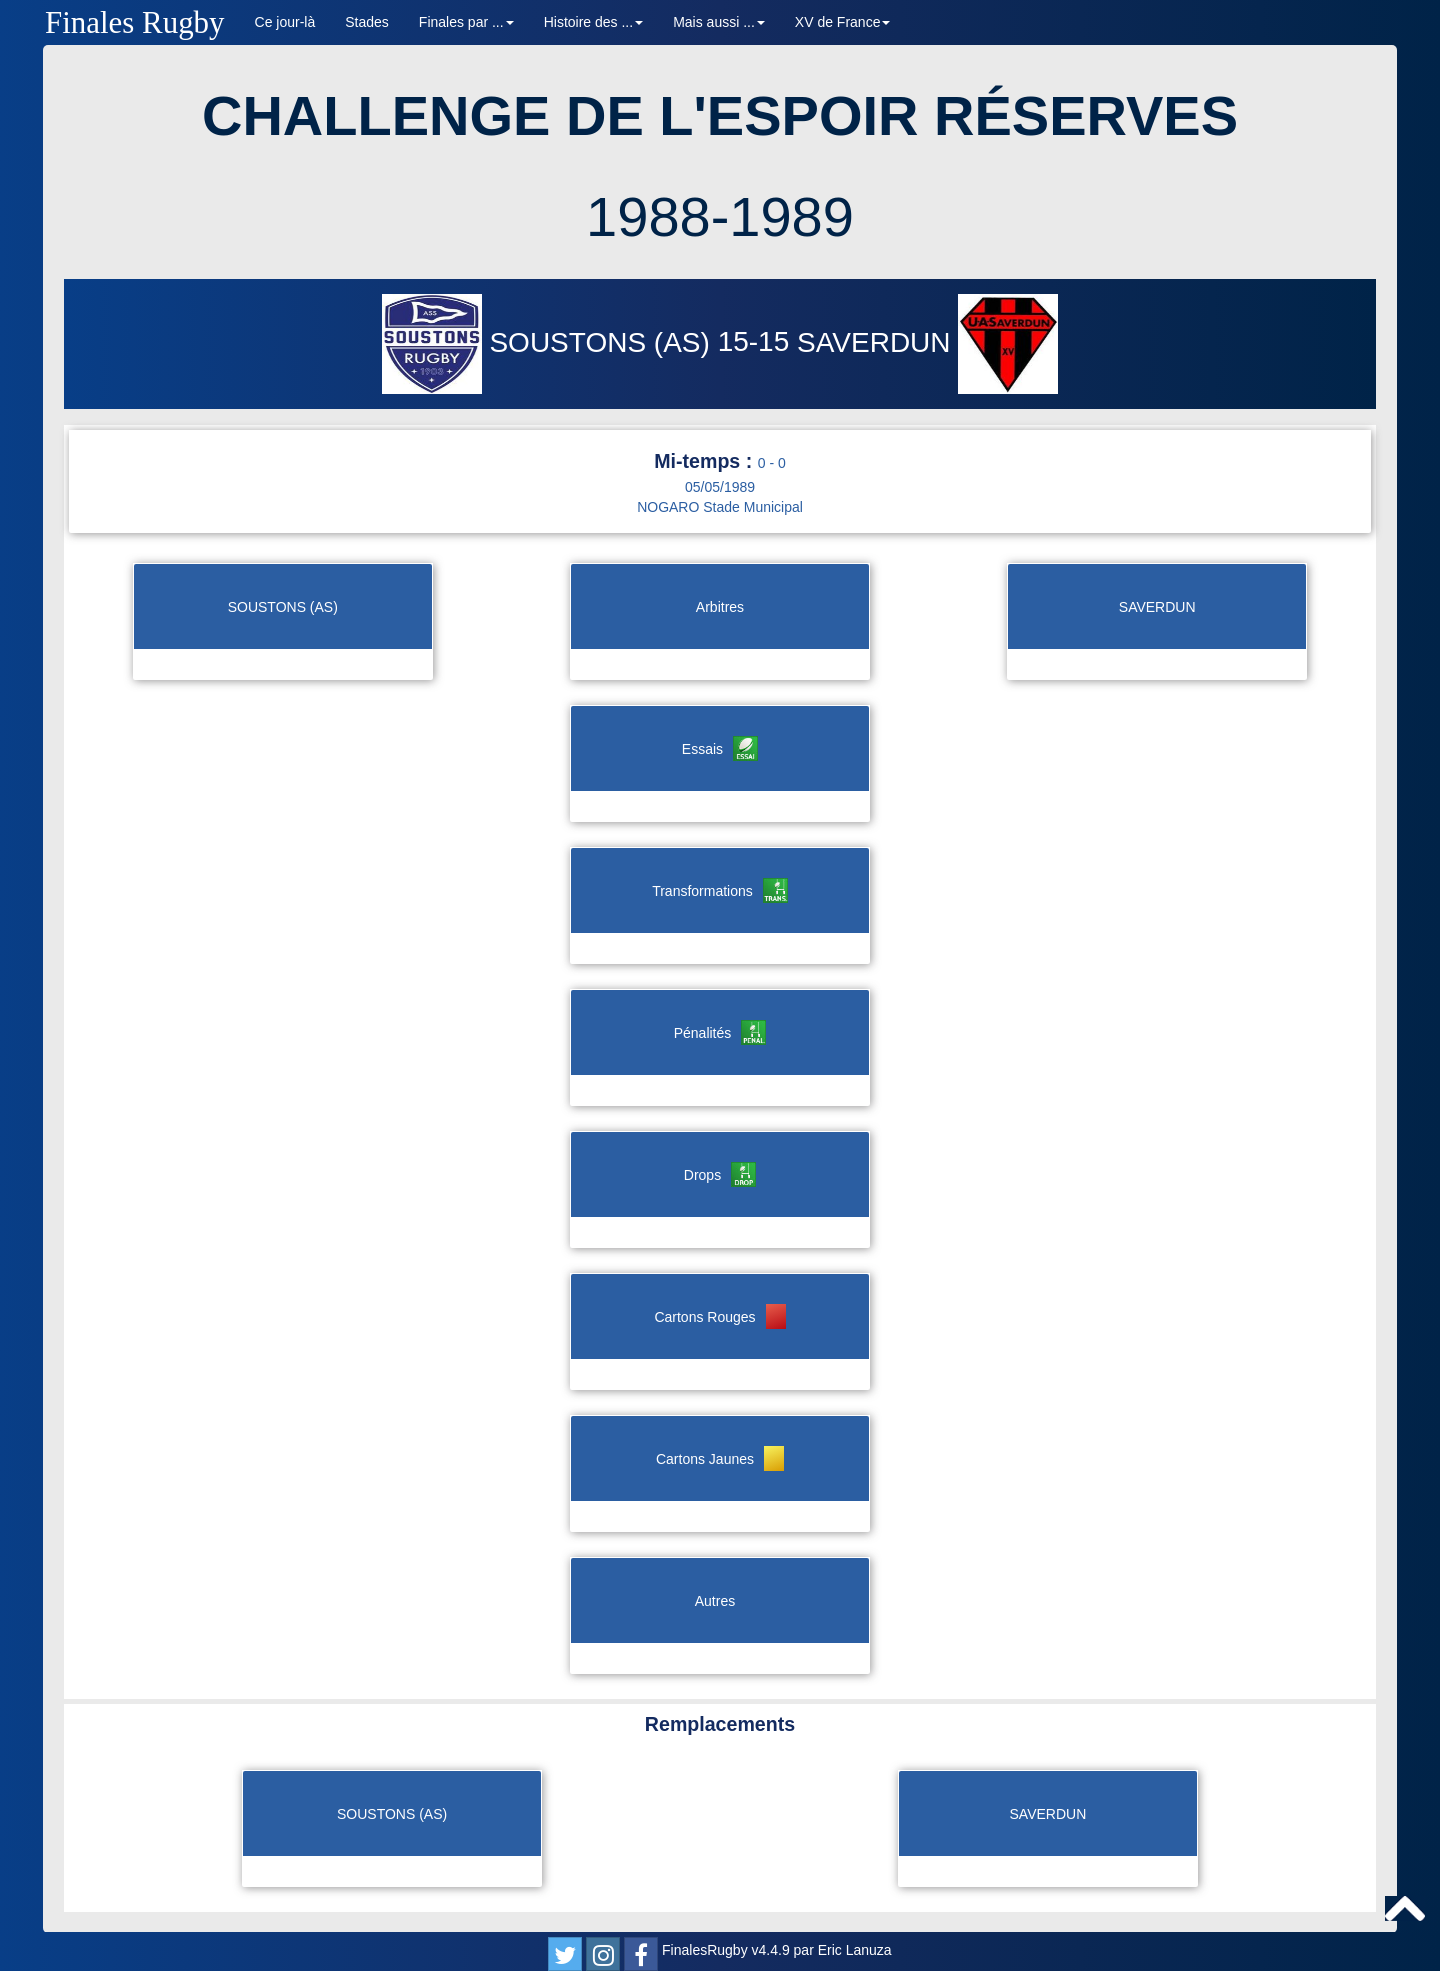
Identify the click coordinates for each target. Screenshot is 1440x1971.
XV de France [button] (843, 22)
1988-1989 (720, 216)
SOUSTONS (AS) (550, 342)
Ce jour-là (285, 22)
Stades (367, 22)
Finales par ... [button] (466, 22)
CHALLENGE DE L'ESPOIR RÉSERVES (720, 115)
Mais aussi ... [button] (719, 22)
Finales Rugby (135, 22)
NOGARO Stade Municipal (720, 507)
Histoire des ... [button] (593, 22)
